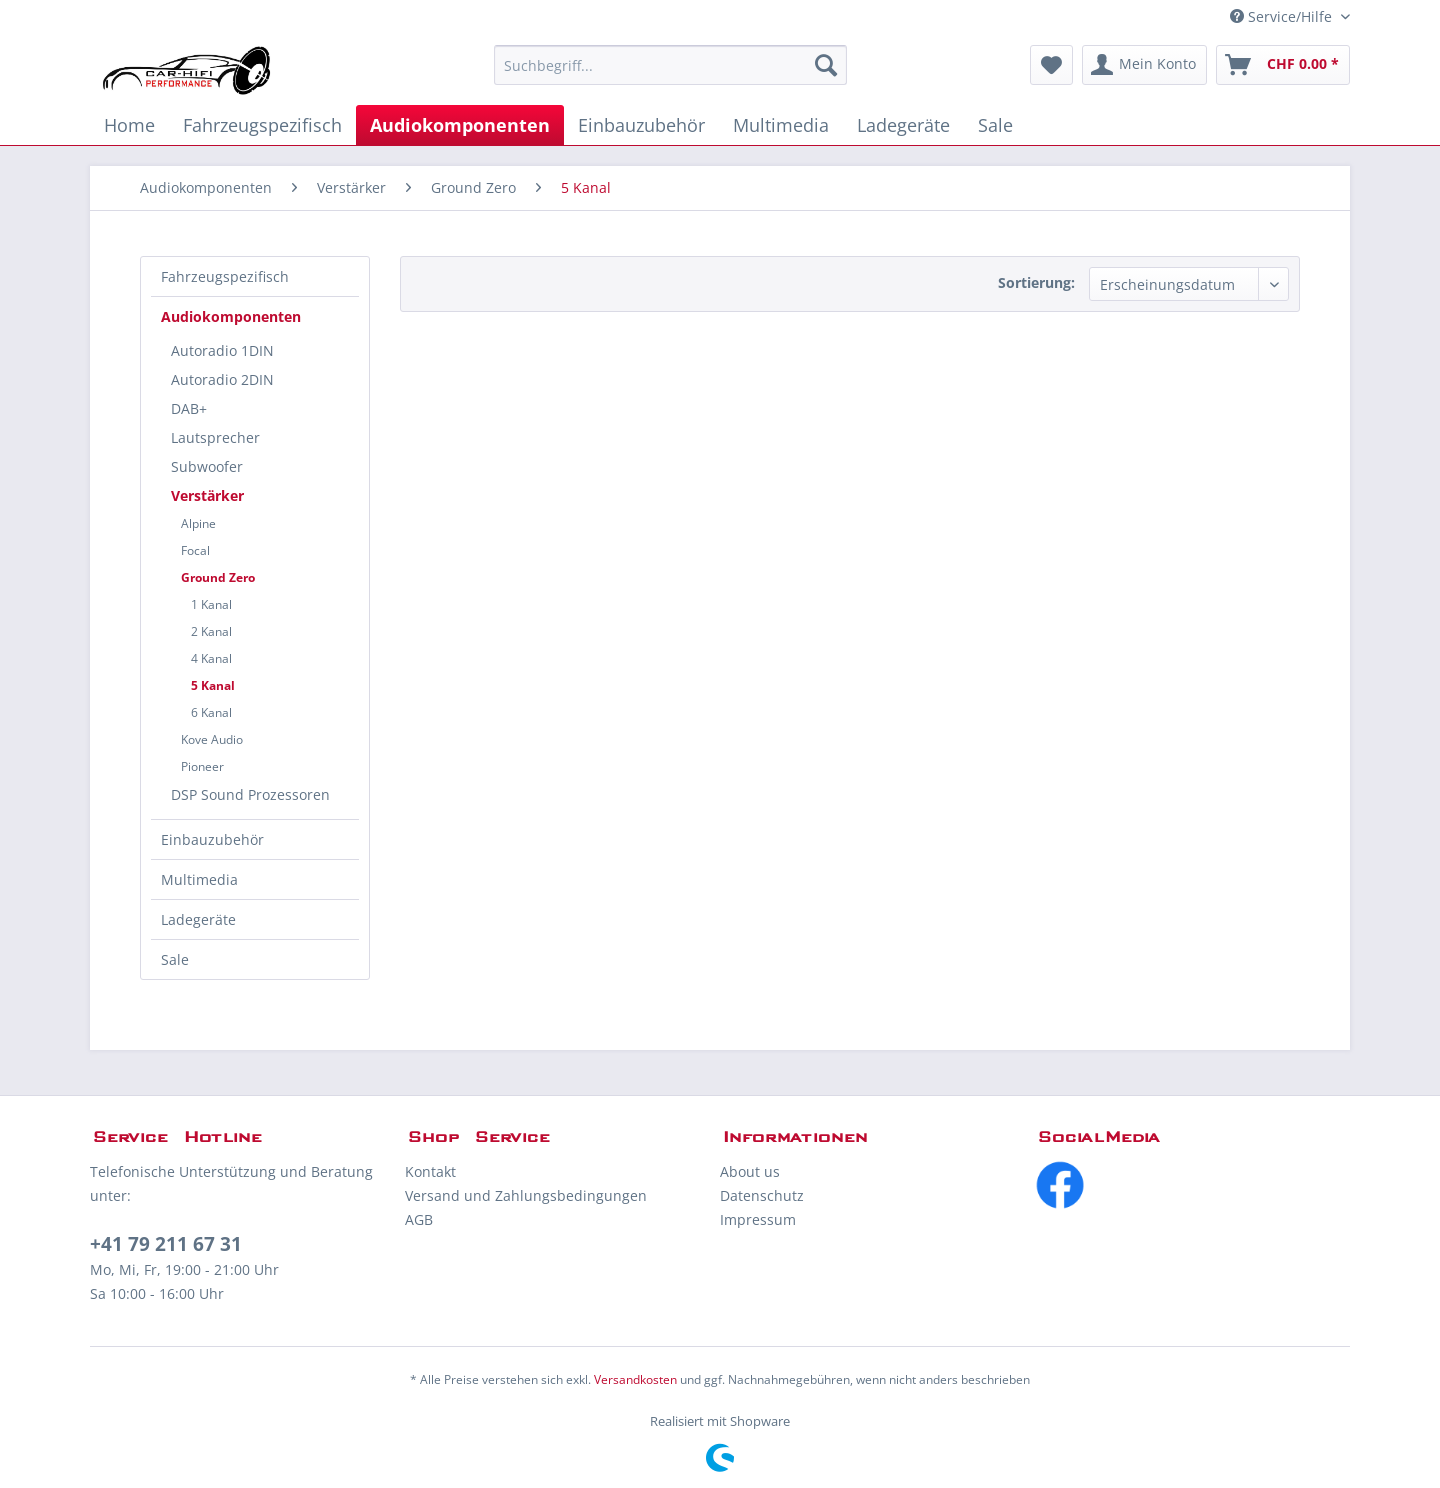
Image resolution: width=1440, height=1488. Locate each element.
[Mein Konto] (1144, 65)
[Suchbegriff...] (670, 65)
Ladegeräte (198, 919)
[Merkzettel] (1051, 65)
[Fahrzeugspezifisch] (262, 125)
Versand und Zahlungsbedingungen (526, 1195)
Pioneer (202, 766)
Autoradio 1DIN (222, 350)
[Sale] (995, 125)
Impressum (758, 1219)
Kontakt (430, 1171)
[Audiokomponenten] (460, 125)
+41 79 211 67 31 (166, 1244)
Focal (195, 550)
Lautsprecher (215, 437)
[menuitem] (670, 65)
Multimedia (199, 879)
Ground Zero (218, 577)
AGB (419, 1219)
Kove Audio (212, 739)
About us (750, 1171)
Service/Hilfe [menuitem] (1283, 16)
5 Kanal (213, 685)
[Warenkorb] (1283, 65)
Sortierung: (1036, 282)
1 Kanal (211, 604)
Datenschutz (762, 1195)
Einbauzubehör (212, 839)
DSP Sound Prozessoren (250, 794)
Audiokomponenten (231, 316)
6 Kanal (211, 712)
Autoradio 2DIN (222, 379)
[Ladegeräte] (903, 125)
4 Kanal (211, 658)
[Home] (129, 125)
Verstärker (207, 495)
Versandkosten (635, 1379)
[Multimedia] (781, 125)
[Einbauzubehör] (641, 125)
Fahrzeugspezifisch (225, 276)
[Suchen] (826, 65)
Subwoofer (207, 466)
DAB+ (189, 408)
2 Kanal (211, 631)
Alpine (198, 523)
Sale (175, 959)
